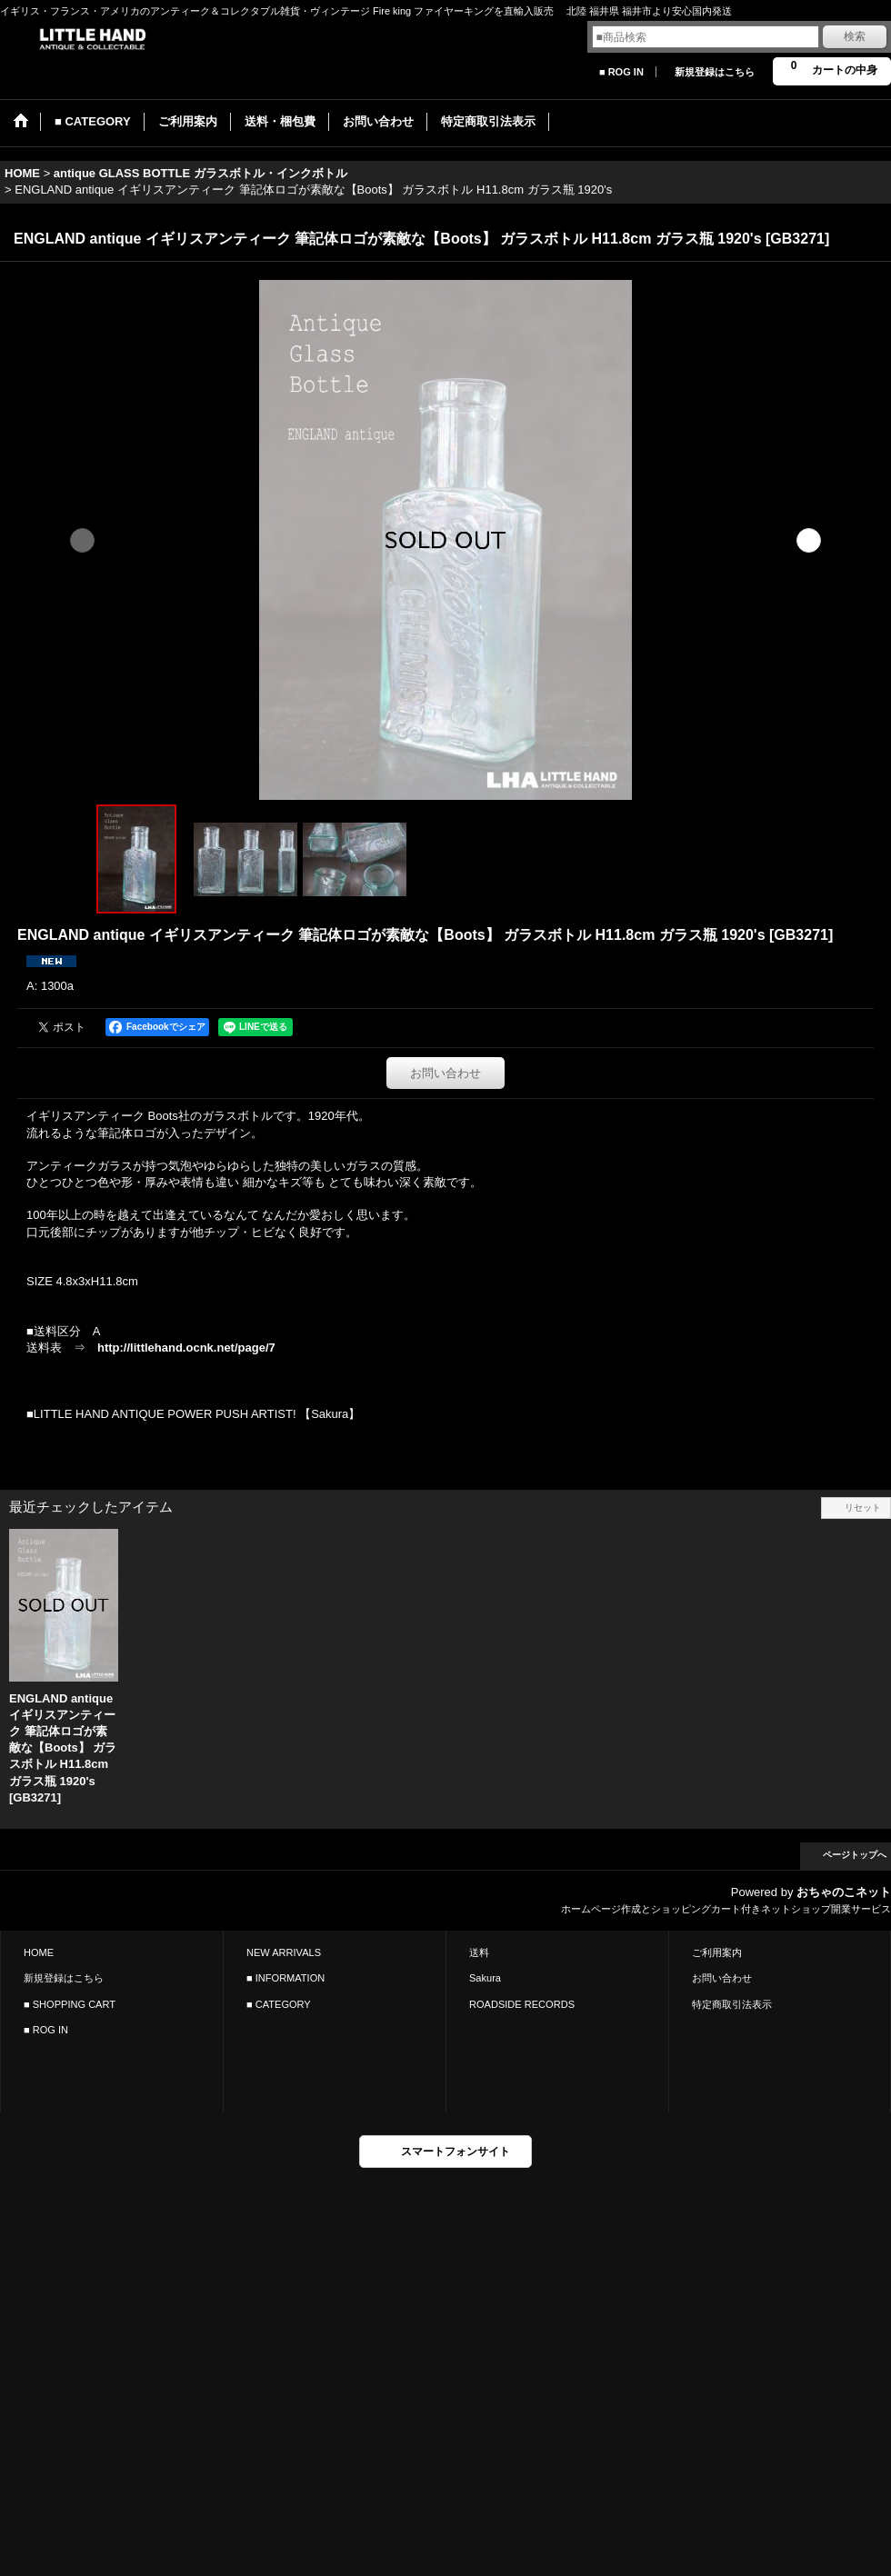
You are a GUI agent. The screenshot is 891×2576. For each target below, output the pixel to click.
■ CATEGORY (278, 2004)
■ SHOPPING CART (69, 2004)
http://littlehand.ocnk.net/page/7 (186, 1347)
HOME (39, 1952)
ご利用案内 (717, 1952)
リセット (863, 1508)
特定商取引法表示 (732, 2004)
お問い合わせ (445, 1073)
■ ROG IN (621, 71)
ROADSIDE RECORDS (522, 2004)
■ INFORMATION (285, 1977)
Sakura (485, 1977)
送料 (479, 1952)
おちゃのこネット (843, 1892)
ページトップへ (854, 1855)
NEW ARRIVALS (283, 1952)
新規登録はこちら (715, 71)
